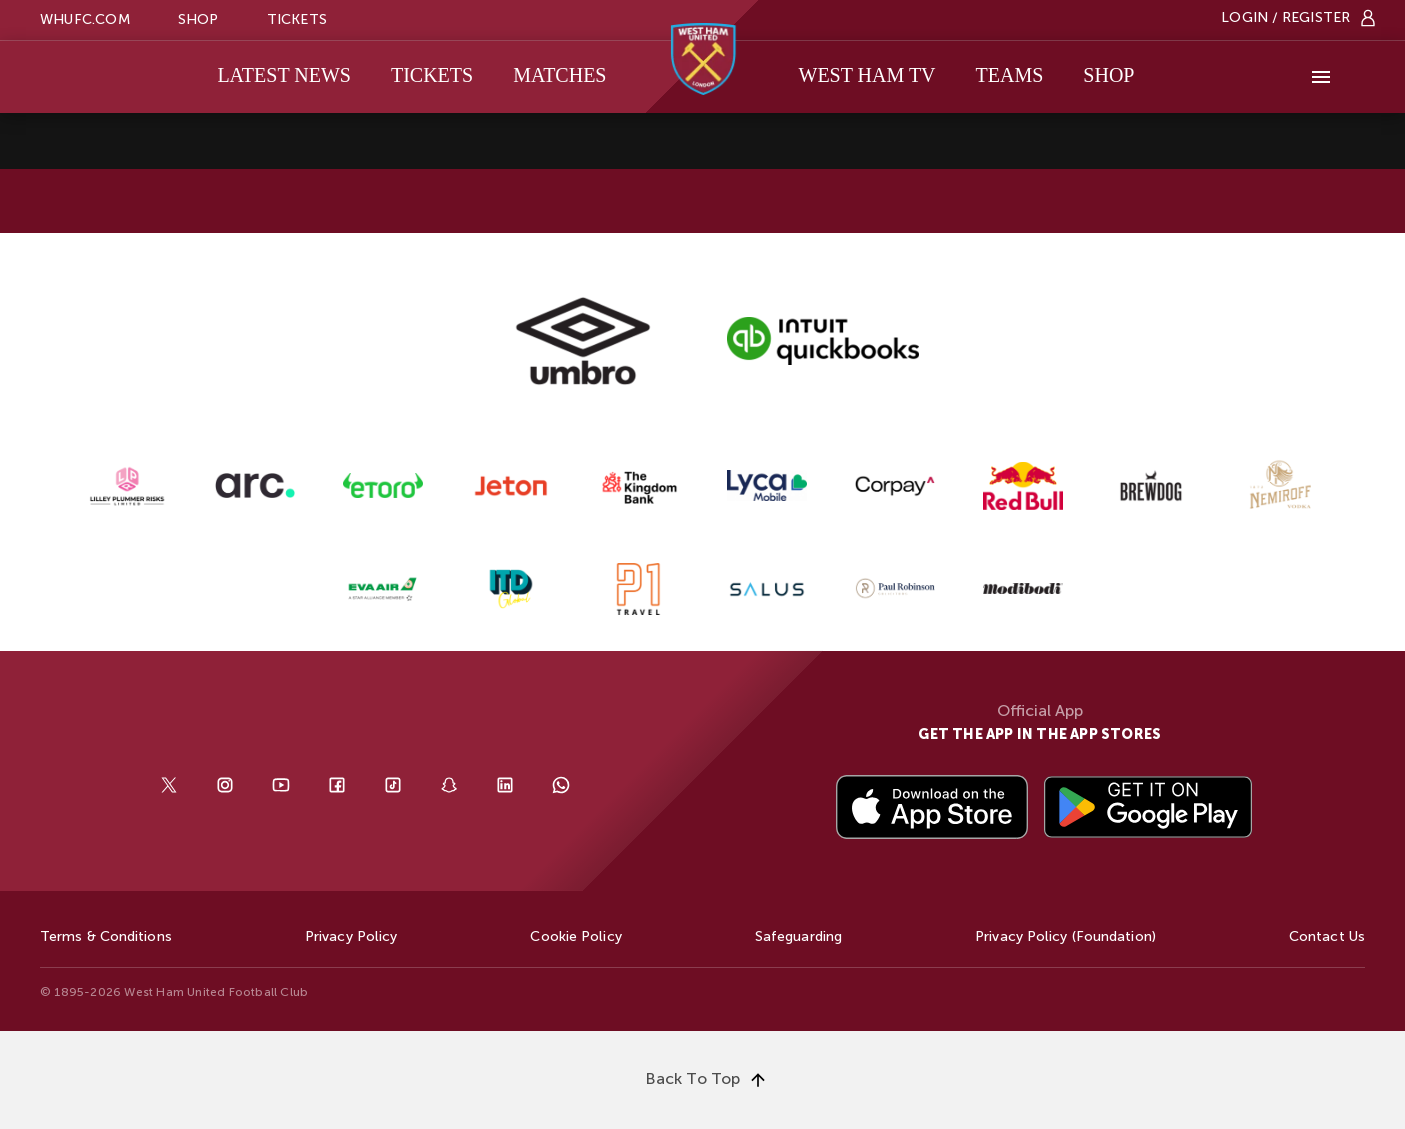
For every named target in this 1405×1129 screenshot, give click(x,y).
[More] (1321, 77)
